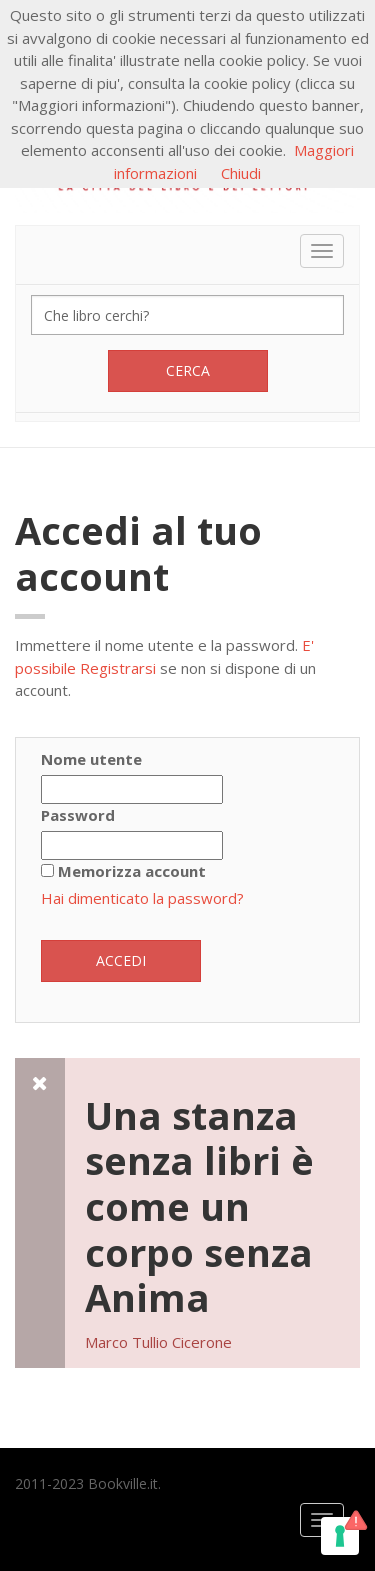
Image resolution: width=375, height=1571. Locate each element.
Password (78, 815)
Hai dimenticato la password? (142, 898)
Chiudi (241, 173)
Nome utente (91, 759)
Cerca (188, 370)
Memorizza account (132, 871)
